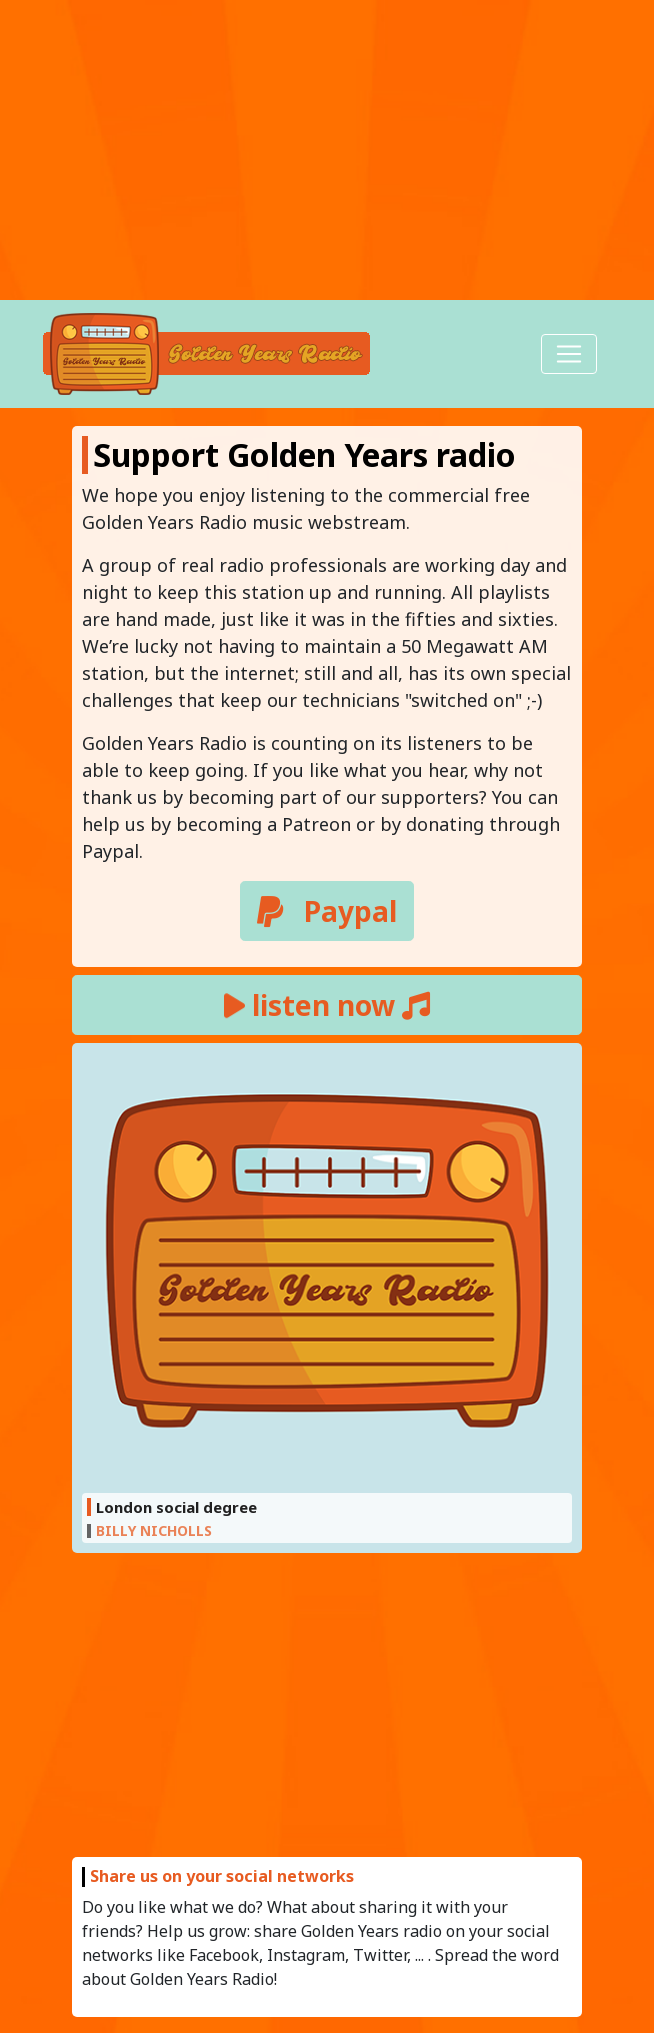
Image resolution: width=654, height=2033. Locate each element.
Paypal (327, 911)
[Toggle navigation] (569, 354)
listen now (327, 1005)
